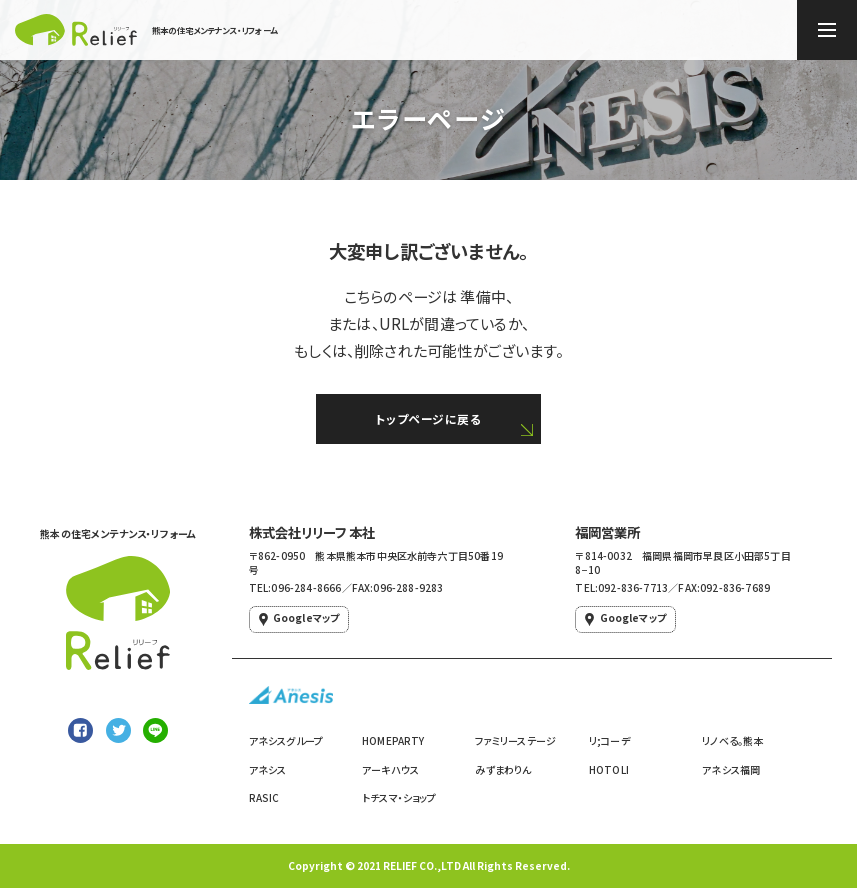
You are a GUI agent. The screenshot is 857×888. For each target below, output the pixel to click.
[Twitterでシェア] (118, 730)
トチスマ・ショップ (399, 797)
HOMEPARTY (393, 740)
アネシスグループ (286, 740)
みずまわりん (503, 769)
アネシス (268, 769)
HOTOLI (609, 769)
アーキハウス (390, 769)
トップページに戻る (428, 418)
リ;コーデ (609, 740)
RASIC (264, 797)
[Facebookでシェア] (80, 730)
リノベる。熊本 (732, 740)
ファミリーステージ (515, 740)
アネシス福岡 (731, 769)
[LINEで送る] (155, 730)
